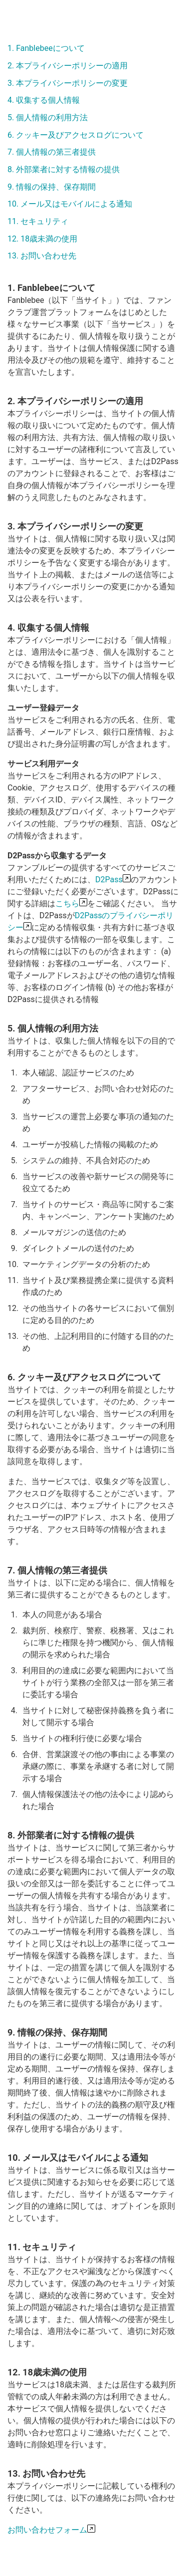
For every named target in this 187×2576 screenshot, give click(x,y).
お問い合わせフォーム (47, 2530)
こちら (67, 903)
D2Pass (109, 879)
